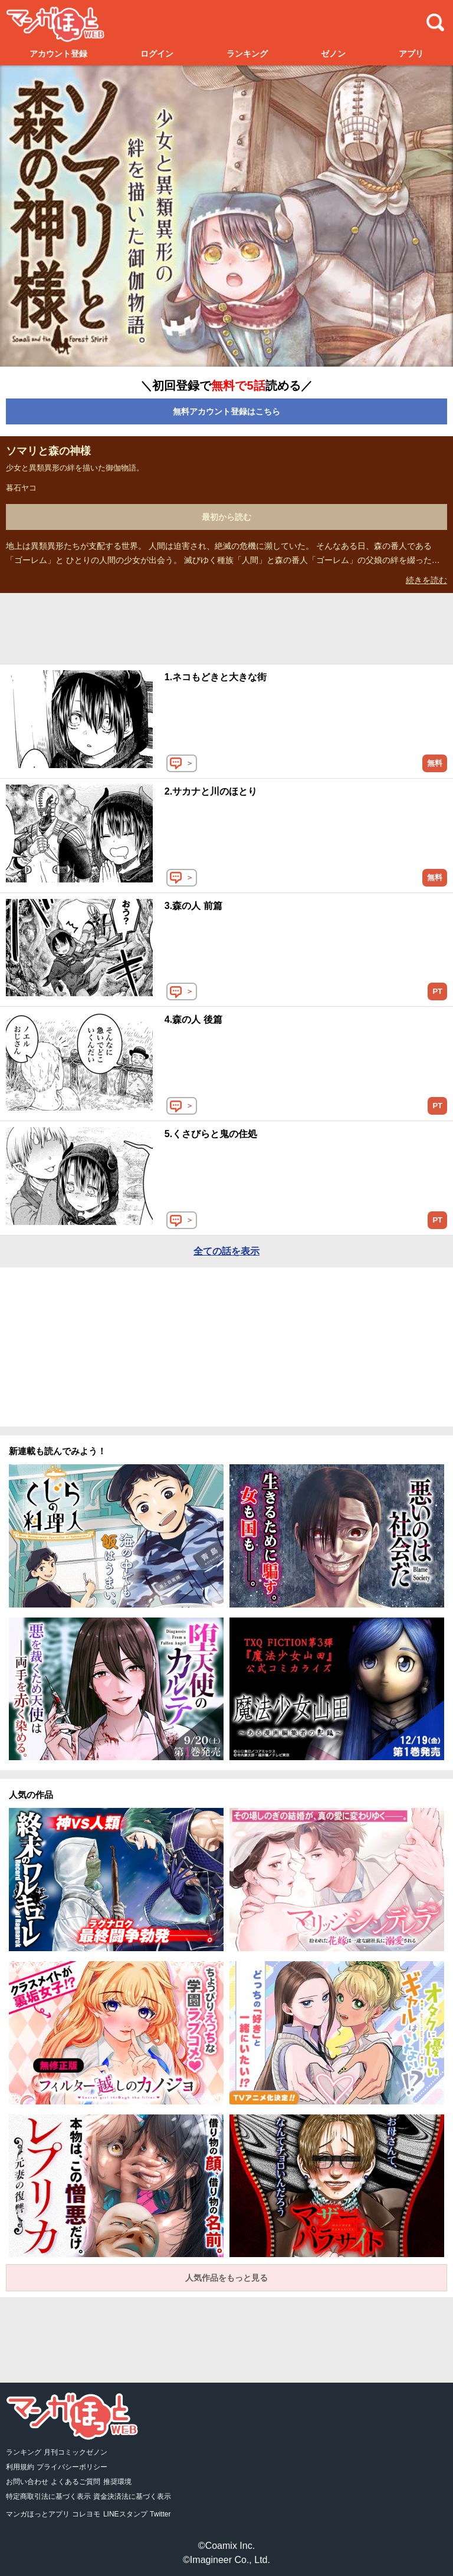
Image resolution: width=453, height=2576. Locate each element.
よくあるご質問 (75, 2482)
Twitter (160, 2514)
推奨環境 (117, 2482)
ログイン (156, 53)
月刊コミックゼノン (75, 2452)
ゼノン (333, 53)
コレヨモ (86, 2514)
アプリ (411, 53)
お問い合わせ (27, 2482)
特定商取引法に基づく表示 (48, 2496)
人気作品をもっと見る (226, 2277)
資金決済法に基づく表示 (132, 2496)
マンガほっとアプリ (38, 2514)
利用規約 (20, 2467)
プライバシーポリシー (72, 2467)
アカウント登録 (58, 53)
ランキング (247, 53)
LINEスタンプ (125, 2514)
